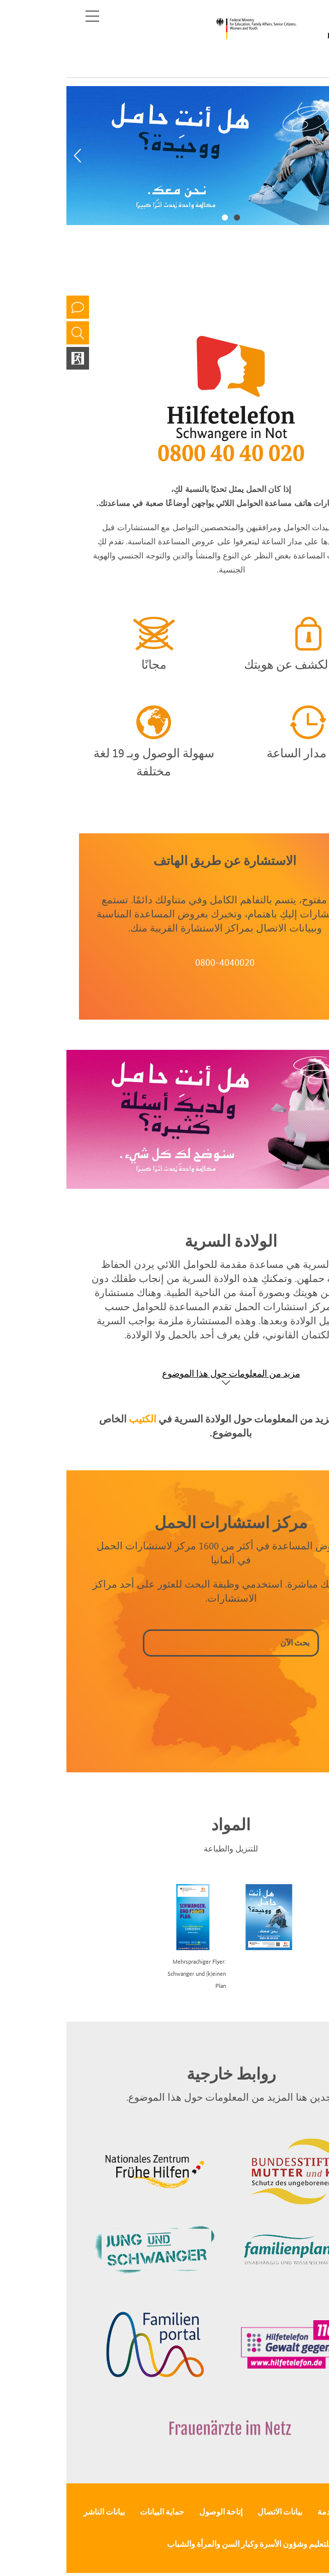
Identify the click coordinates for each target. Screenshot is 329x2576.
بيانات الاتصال (213, 2512)
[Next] (317, 156)
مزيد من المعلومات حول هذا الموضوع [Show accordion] (165, 1373)
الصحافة (302, 2512)
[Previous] (11, 156)
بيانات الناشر (37, 2512)
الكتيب (76, 1419)
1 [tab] (170, 216)
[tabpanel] (164, 155)
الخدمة (262, 2512)
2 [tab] (158, 216)
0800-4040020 (158, 962)
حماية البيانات (95, 2512)
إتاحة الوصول (154, 2512)
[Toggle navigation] (26, 16)
